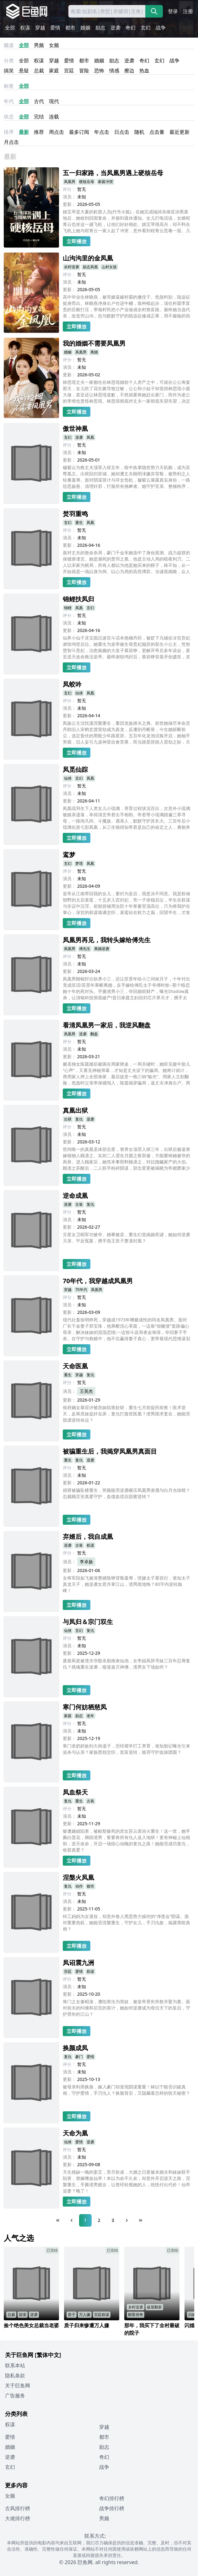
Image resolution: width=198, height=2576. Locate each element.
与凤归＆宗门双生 (88, 1621)
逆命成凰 (75, 1195)
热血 (144, 70)
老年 (90, 1715)
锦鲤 (68, 607)
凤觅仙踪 (75, 769)
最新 (24, 131)
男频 (39, 45)
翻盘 (94, 1034)
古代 (39, 101)
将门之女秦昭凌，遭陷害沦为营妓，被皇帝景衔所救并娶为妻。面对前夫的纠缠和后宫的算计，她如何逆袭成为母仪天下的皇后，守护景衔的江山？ (126, 2008)
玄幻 (146, 27)
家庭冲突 (105, 181)
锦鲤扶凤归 (78, 599)
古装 (79, 1204)
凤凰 (90, 437)
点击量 (156, 131)
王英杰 (86, 1391)
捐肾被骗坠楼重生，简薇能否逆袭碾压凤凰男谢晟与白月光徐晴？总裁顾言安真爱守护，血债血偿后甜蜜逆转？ (126, 1493)
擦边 (129, 70)
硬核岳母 (86, 181)
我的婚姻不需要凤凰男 (94, 343)
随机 (139, 131)
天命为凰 (75, 2133)
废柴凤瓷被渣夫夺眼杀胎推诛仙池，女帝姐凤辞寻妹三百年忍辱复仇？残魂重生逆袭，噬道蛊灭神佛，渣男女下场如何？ (126, 1664)
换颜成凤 (75, 2048)
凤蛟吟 (72, 684)
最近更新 (179, 131)
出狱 (68, 1119)
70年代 (81, 1289)
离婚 (94, 352)
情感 (114, 70)
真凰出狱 (75, 1110)
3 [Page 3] (112, 2220)
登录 (173, 11)
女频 (54, 45)
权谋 (25, 27)
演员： (69, 197)
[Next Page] (126, 2220)
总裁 (39, 70)
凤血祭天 (75, 1792)
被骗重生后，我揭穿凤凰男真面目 (110, 1451)
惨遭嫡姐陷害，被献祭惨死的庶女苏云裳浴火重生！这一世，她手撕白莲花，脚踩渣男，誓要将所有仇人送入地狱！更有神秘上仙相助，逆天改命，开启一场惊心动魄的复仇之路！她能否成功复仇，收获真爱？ (126, 1840)
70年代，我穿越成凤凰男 (98, 1281)
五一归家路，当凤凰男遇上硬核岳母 (113, 173)
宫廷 (69, 70)
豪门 (79, 2056)
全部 (10, 27)
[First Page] (57, 2220)
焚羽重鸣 (75, 513)
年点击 (101, 131)
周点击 (56, 131)
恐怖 (99, 70)
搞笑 (9, 70)
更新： (69, 204)
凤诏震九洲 (78, 1962)
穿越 (40, 27)
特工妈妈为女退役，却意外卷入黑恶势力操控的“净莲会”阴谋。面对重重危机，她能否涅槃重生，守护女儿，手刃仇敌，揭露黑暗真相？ (126, 1922)
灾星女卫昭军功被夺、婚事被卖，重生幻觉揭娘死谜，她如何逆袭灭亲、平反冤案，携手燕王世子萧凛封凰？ (126, 1237)
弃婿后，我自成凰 (88, 1536)
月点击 (11, 141)
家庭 (54, 70)
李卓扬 (86, 1562)
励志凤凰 (90, 266)
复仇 (79, 1119)
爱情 (55, 27)
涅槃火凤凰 (78, 1877)
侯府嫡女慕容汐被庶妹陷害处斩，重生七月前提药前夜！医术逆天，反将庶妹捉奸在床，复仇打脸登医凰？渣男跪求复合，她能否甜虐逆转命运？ (126, 1413)
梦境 (79, 863)
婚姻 (85, 27)
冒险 (84, 70)
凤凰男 (69, 181)
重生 (79, 522)
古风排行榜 (17, 2508)
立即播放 (77, 241)
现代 (54, 101)
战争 (161, 27)
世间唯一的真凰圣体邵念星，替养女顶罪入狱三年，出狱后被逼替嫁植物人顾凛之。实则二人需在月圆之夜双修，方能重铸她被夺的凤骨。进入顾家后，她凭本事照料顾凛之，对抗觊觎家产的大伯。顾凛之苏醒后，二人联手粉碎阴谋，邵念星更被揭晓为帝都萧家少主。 (126, 1159)
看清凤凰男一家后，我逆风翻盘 (107, 1025)
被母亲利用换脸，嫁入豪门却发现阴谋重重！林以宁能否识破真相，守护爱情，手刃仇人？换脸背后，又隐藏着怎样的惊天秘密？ (126, 2090)
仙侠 (79, 693)
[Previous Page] (71, 2220)
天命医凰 (75, 1366)
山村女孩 (109, 266)
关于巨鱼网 (17, 2385)
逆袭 (115, 27)
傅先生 (84, 948)
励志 (100, 27)
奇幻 (131, 27)
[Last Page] (140, 2220)
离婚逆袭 (101, 948)
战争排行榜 (111, 2508)
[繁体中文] (48, 2355)
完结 (39, 116)
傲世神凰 (75, 428)
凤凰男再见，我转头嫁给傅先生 (107, 940)
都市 (70, 27)
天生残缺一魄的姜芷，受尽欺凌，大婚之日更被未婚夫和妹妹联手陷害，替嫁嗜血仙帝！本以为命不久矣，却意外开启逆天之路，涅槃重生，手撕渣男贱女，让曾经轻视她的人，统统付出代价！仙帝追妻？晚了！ (126, 2181)
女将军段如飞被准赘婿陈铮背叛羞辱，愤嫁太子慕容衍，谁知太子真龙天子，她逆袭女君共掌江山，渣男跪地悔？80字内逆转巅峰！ (126, 1584)
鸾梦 (69, 854)
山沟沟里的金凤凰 (88, 258)
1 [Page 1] (85, 2220)
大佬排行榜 (17, 2518)
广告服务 (15, 2395)
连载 (54, 116)
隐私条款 (15, 2375)
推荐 (39, 131)
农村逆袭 (71, 266)
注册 (188, 11)
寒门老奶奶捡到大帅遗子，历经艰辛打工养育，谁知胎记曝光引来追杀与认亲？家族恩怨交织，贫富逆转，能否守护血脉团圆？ (126, 1749)
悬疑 (24, 70)
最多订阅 (79, 131)
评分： (69, 189)
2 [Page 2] (99, 2220)
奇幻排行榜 (111, 2498)
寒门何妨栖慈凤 (85, 1707)
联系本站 (15, 2365)
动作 (79, 1886)
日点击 (121, 131)
